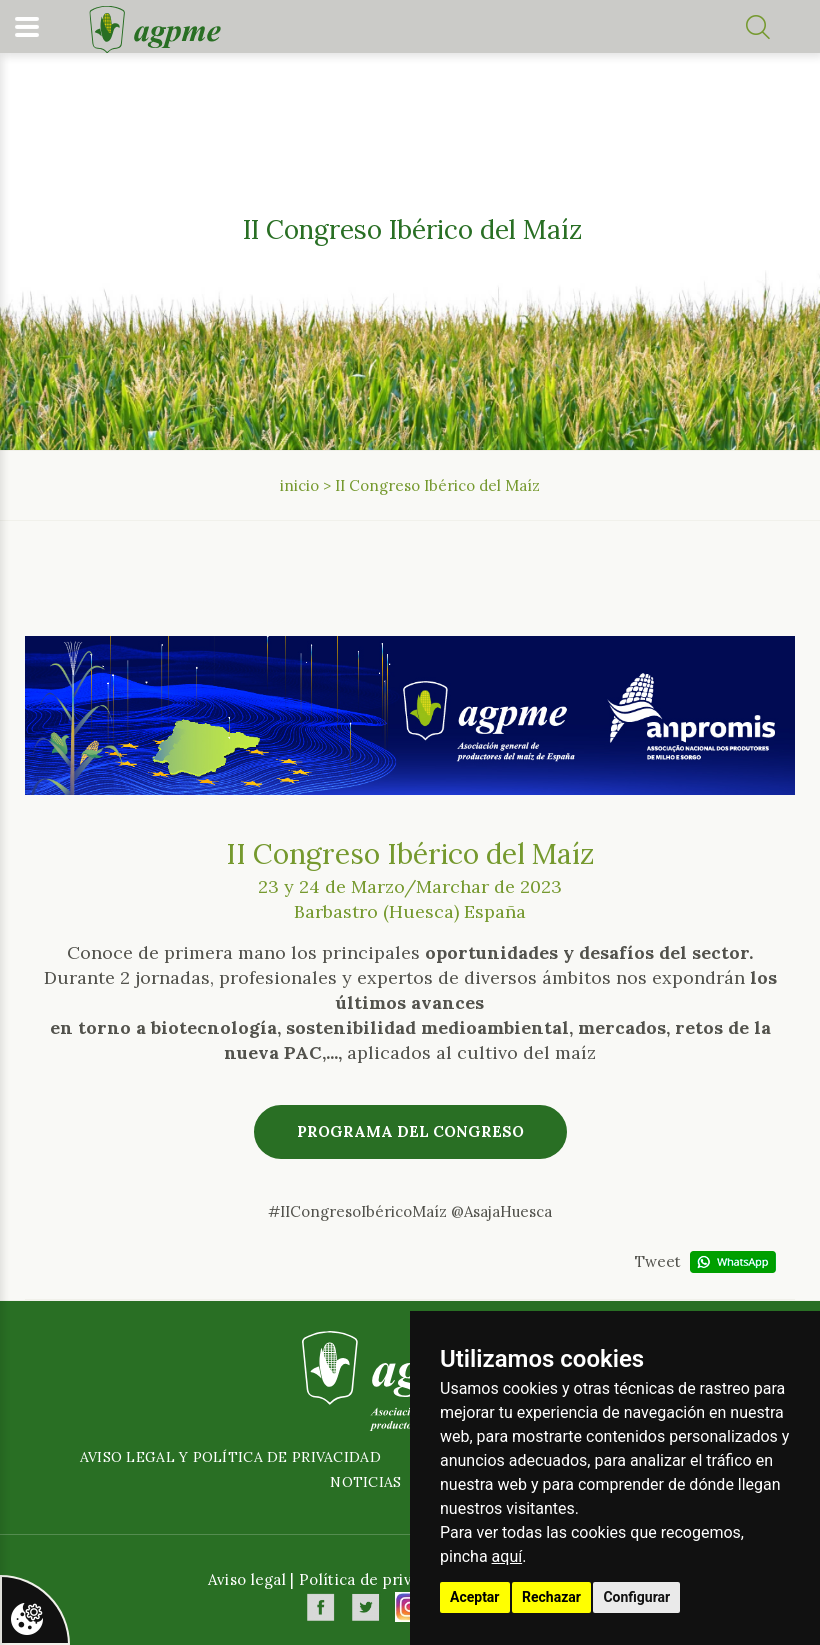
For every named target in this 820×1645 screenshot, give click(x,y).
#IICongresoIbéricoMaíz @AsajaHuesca (410, 1211)
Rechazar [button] (551, 1597)
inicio (299, 485)
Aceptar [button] (475, 1597)
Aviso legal (247, 1579)
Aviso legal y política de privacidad (230, 1457)
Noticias (365, 1482)
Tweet (658, 1261)
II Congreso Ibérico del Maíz (437, 485)
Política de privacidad (379, 1579)
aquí (507, 1556)
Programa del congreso (410, 1131)
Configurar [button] (636, 1597)
